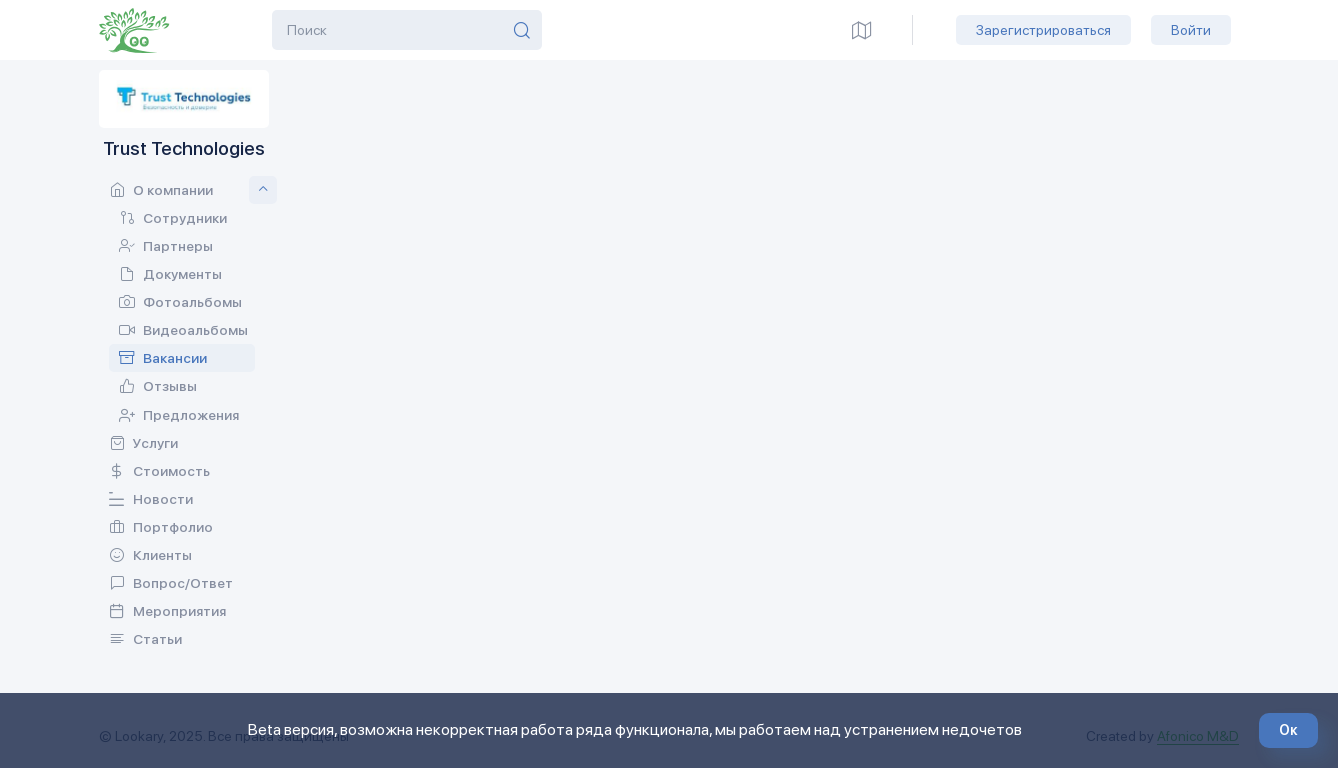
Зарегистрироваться (1043, 30)
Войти (1191, 30)
